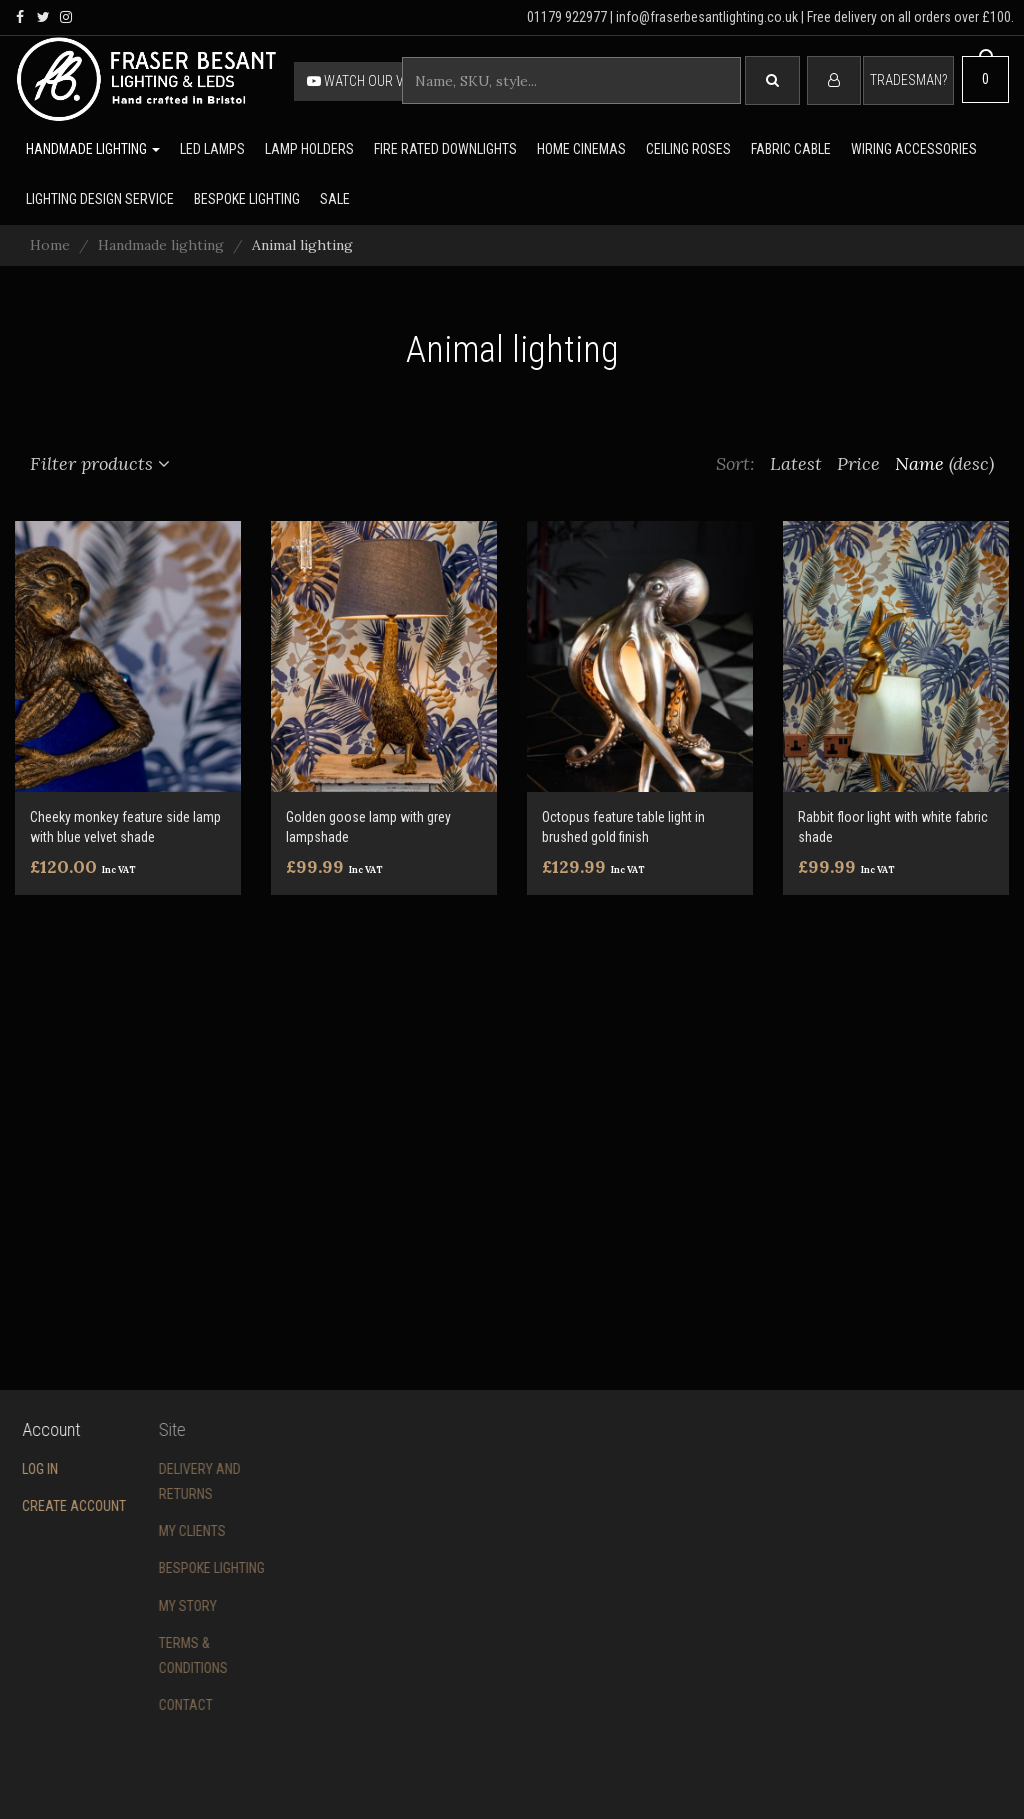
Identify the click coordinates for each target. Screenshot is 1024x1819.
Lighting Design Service (100, 199)
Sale (335, 199)
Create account (53, 1506)
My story (137, 1606)
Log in (19, 1469)
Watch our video (369, 81)
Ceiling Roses (688, 149)
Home (50, 245)
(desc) (971, 463)
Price (858, 463)
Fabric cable (791, 149)
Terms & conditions (142, 1655)
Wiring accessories (914, 149)
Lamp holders (309, 149)
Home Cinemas (581, 149)
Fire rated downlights (445, 149)
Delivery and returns (149, 1481)
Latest (796, 463)
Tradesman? (908, 80)
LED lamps (212, 149)
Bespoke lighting (247, 199)
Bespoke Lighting (161, 1568)
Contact (135, 1705)
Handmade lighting (93, 149)
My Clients (141, 1531)
